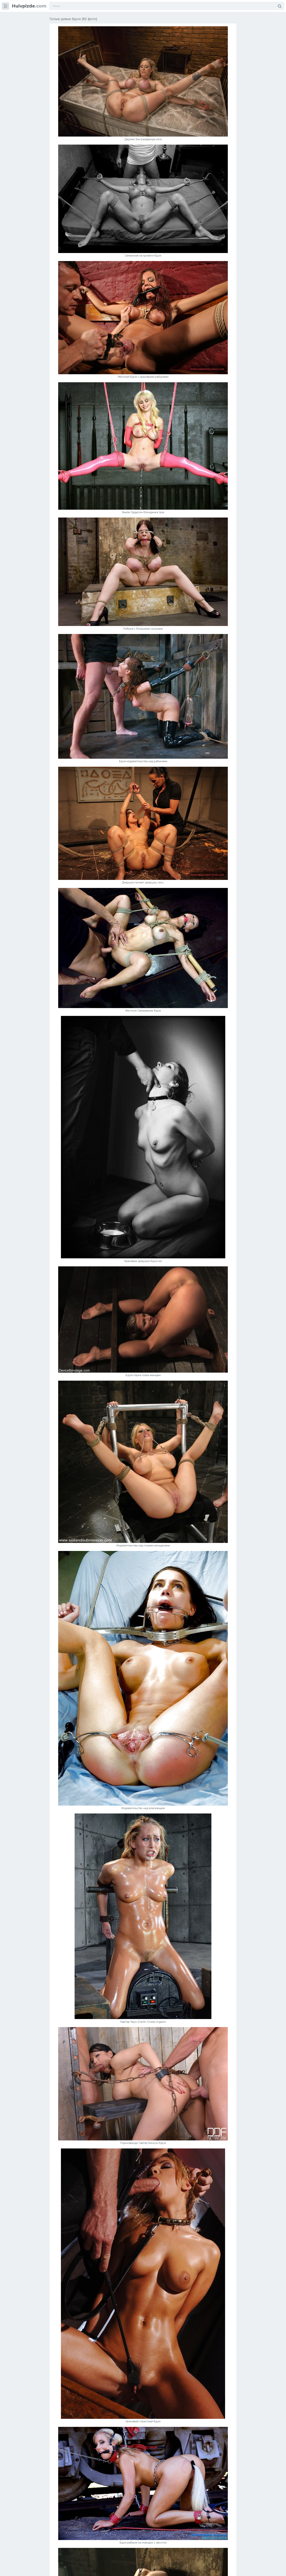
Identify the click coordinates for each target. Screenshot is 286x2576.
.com (29, 6)
